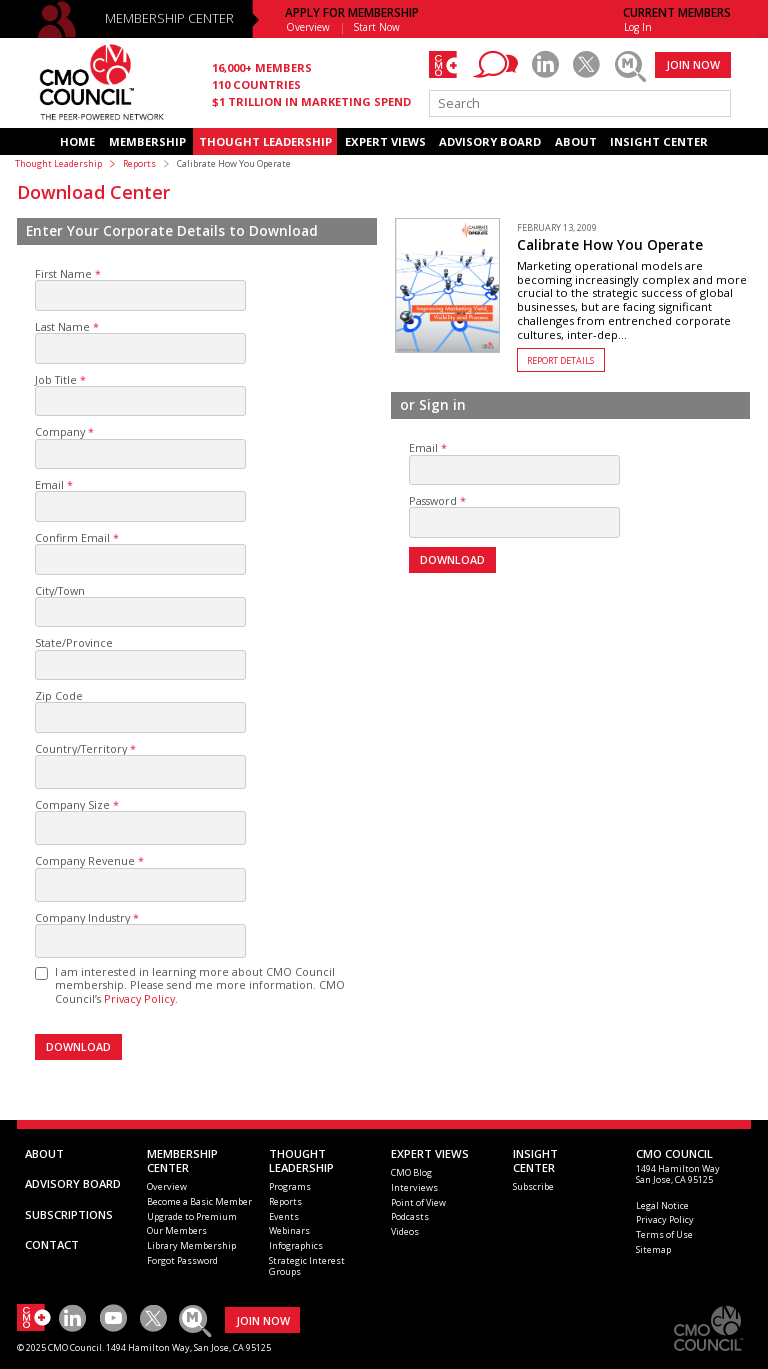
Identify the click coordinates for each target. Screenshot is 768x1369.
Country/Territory (81, 748)
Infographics (296, 1245)
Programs (290, 1186)
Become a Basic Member (199, 1201)
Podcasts (410, 1216)
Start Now (377, 27)
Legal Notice (662, 1205)
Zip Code (59, 695)
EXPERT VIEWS (385, 141)
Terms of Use (664, 1234)
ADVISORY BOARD (490, 141)
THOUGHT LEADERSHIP (265, 141)
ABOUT (576, 141)
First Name (63, 273)
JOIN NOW (693, 64)
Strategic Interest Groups (307, 1266)
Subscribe (533, 1186)
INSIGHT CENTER (659, 141)
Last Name (62, 326)
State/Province (74, 642)
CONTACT (52, 1244)
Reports (139, 163)
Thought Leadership (58, 163)
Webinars (289, 1230)
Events (284, 1216)
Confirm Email (72, 537)
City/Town (60, 590)
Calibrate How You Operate (610, 245)
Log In (638, 27)
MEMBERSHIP (147, 141)
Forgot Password (182, 1260)
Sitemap (653, 1249)
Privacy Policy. (141, 998)
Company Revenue (85, 860)
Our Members (177, 1230)
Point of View (418, 1202)
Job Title (56, 379)
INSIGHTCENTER (535, 1160)
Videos (405, 1231)
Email (49, 484)
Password (433, 500)
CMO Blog (411, 1172)
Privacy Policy (665, 1219)
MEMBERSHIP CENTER (169, 18)
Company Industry (82, 917)
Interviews (414, 1187)
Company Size (72, 804)
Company (60, 431)
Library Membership (191, 1245)
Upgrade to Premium (192, 1216)
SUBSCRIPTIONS (69, 1214)
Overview (308, 27)
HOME (77, 141)
